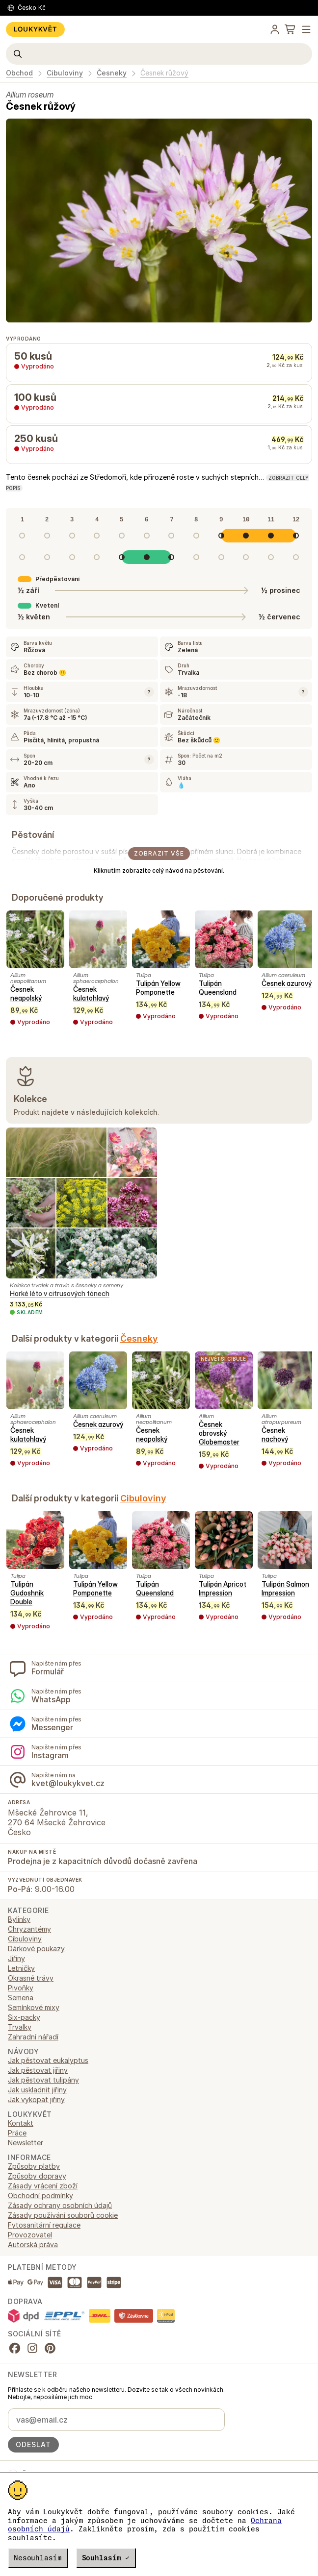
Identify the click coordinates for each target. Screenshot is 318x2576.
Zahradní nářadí (33, 2037)
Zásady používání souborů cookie (63, 2215)
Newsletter (25, 2142)
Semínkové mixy (33, 2007)
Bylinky (19, 1919)
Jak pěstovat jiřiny (38, 2070)
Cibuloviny (65, 73)
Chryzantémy (29, 1929)
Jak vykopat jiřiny (36, 2099)
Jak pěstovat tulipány (43, 2080)
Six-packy (24, 2017)
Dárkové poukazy (36, 1948)
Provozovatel (30, 2235)
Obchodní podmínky (40, 2195)
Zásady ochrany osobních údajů (60, 2205)
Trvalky (19, 2027)
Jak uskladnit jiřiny (37, 2089)
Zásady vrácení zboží (43, 2186)
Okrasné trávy (30, 1978)
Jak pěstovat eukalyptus (48, 2060)
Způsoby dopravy (37, 2176)
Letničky (21, 1968)
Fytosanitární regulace (44, 2225)
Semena (20, 1997)
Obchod (19, 73)
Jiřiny (16, 1958)
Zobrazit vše (159, 853)
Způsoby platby (34, 2166)
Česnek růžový (164, 73)
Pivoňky (20, 1988)
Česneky (112, 73)
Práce (17, 2133)
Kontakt (20, 2123)
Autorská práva (33, 2244)
